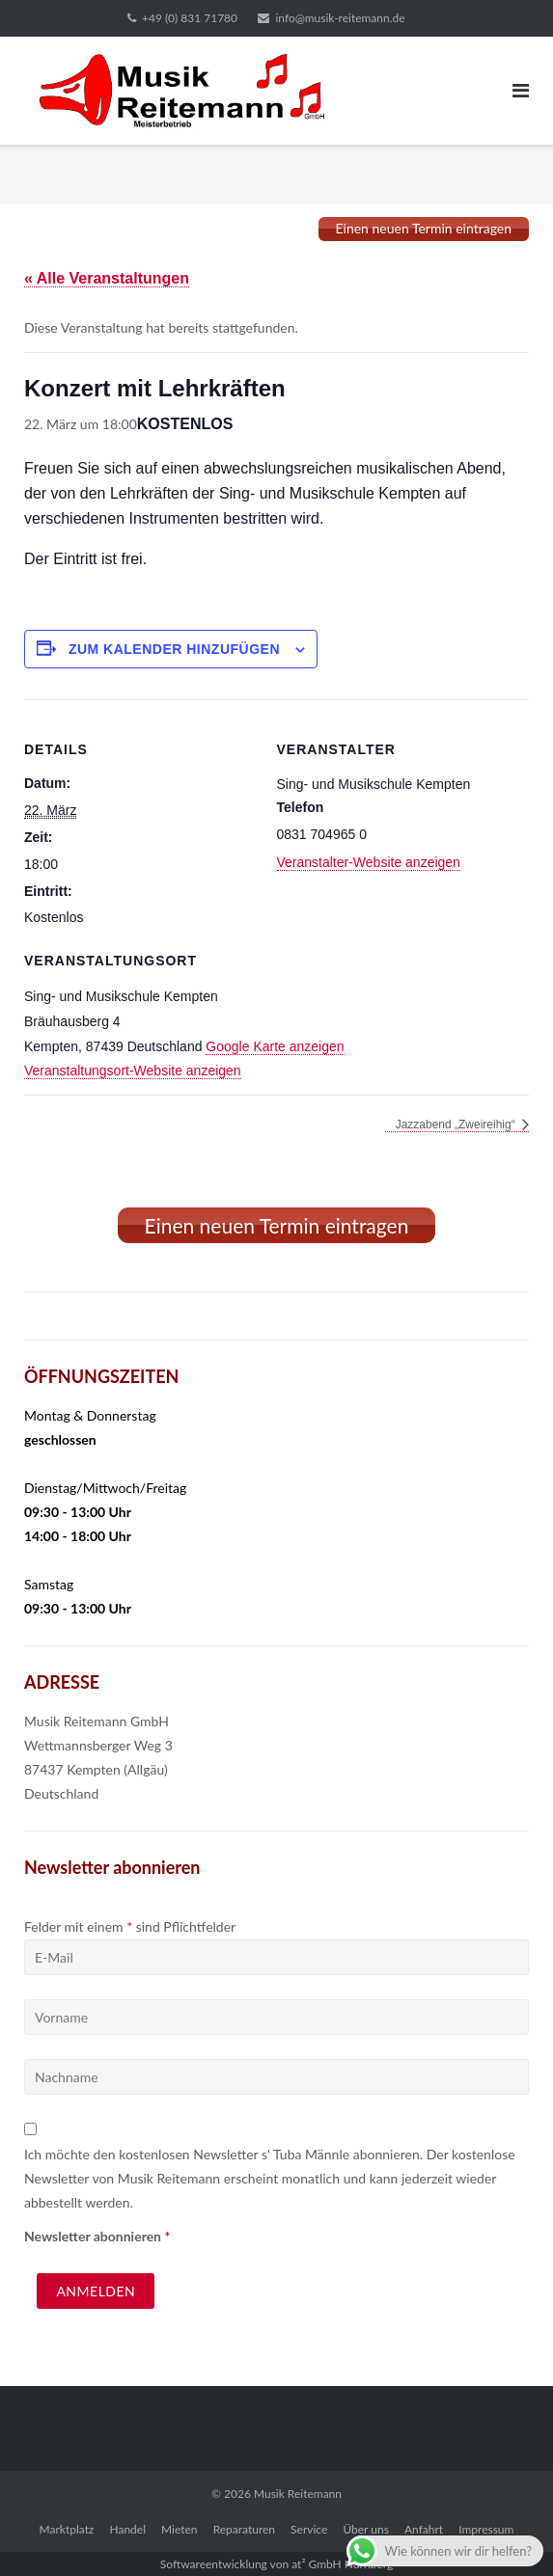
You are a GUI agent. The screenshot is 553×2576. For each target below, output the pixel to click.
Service (308, 2529)
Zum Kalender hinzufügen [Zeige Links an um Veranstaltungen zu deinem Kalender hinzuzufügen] (174, 649)
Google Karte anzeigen (275, 1046)
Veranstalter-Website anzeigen (368, 862)
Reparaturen (244, 2529)
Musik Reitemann (298, 2493)
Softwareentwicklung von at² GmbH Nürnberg (276, 2564)
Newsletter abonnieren (97, 2236)
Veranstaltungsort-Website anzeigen (132, 1070)
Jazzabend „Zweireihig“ (457, 1124)
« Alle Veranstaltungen (106, 278)
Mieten (179, 2529)
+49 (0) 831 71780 (189, 18)
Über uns (365, 2529)
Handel (127, 2529)
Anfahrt (423, 2529)
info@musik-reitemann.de (339, 18)
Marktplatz (67, 2529)
